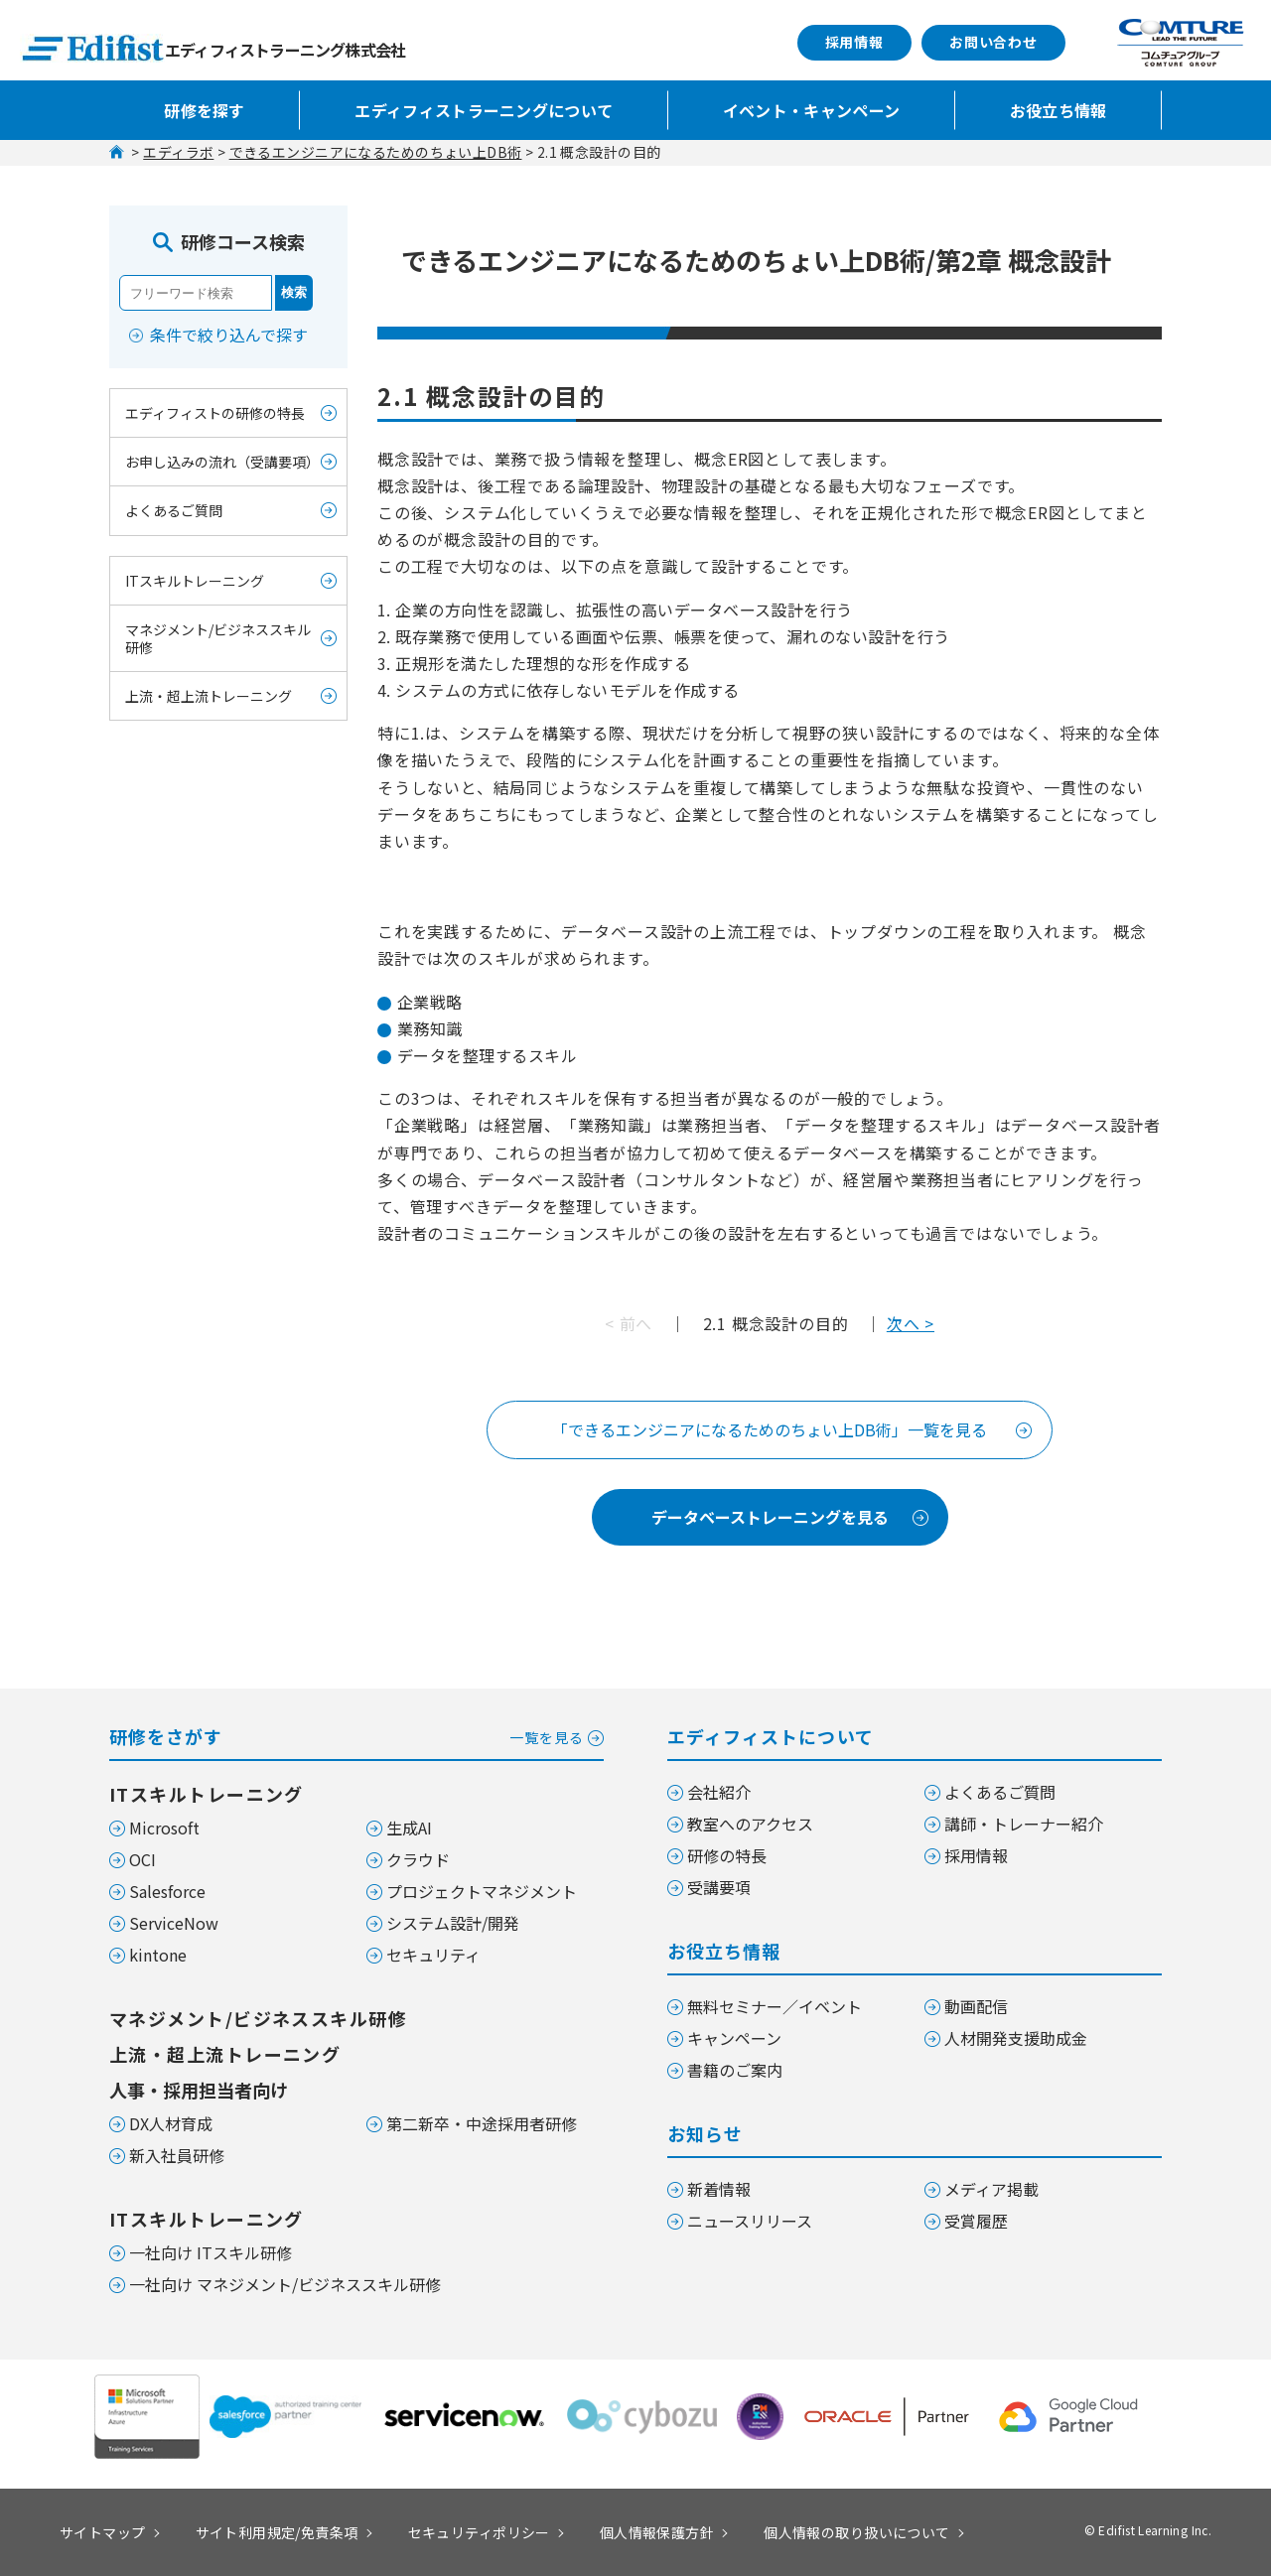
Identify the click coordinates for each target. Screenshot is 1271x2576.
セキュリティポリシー (479, 2532)
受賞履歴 (976, 2221)
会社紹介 (719, 1792)
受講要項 (719, 1887)
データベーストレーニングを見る (770, 1517)
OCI (142, 1859)
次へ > (910, 1323)
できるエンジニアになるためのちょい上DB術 (375, 152)
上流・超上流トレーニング (208, 696)
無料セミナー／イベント (774, 2006)
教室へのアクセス (750, 1823)
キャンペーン (734, 2038)
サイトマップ (103, 2532)
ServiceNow (173, 1923)
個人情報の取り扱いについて (856, 2532)
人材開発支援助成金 (1015, 2038)
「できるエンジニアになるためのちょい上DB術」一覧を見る (769, 1429)
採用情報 (854, 42)
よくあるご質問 (173, 510)
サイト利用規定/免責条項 (277, 2532)
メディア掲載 (991, 2189)
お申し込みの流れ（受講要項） (222, 462)
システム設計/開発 (452, 1923)
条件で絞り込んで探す (229, 334)
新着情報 (719, 2189)
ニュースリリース (749, 2221)
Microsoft (164, 1827)
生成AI (409, 1827)
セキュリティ (433, 1954)
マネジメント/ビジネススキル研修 (218, 638)
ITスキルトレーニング (194, 581)
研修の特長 (727, 1855)
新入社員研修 (176, 2155)
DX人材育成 (170, 2123)
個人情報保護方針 (657, 2532)
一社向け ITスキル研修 (210, 2252)
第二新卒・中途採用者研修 (481, 2123)
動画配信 (976, 2006)
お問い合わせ (993, 42)
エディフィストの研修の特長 (215, 413)
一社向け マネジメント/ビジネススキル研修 (285, 2284)
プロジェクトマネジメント (481, 1891)
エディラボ (178, 152)
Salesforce (167, 1891)
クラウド (418, 1859)
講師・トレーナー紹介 (1023, 1823)
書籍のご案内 (734, 2070)
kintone (158, 1954)
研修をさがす (356, 1734)
